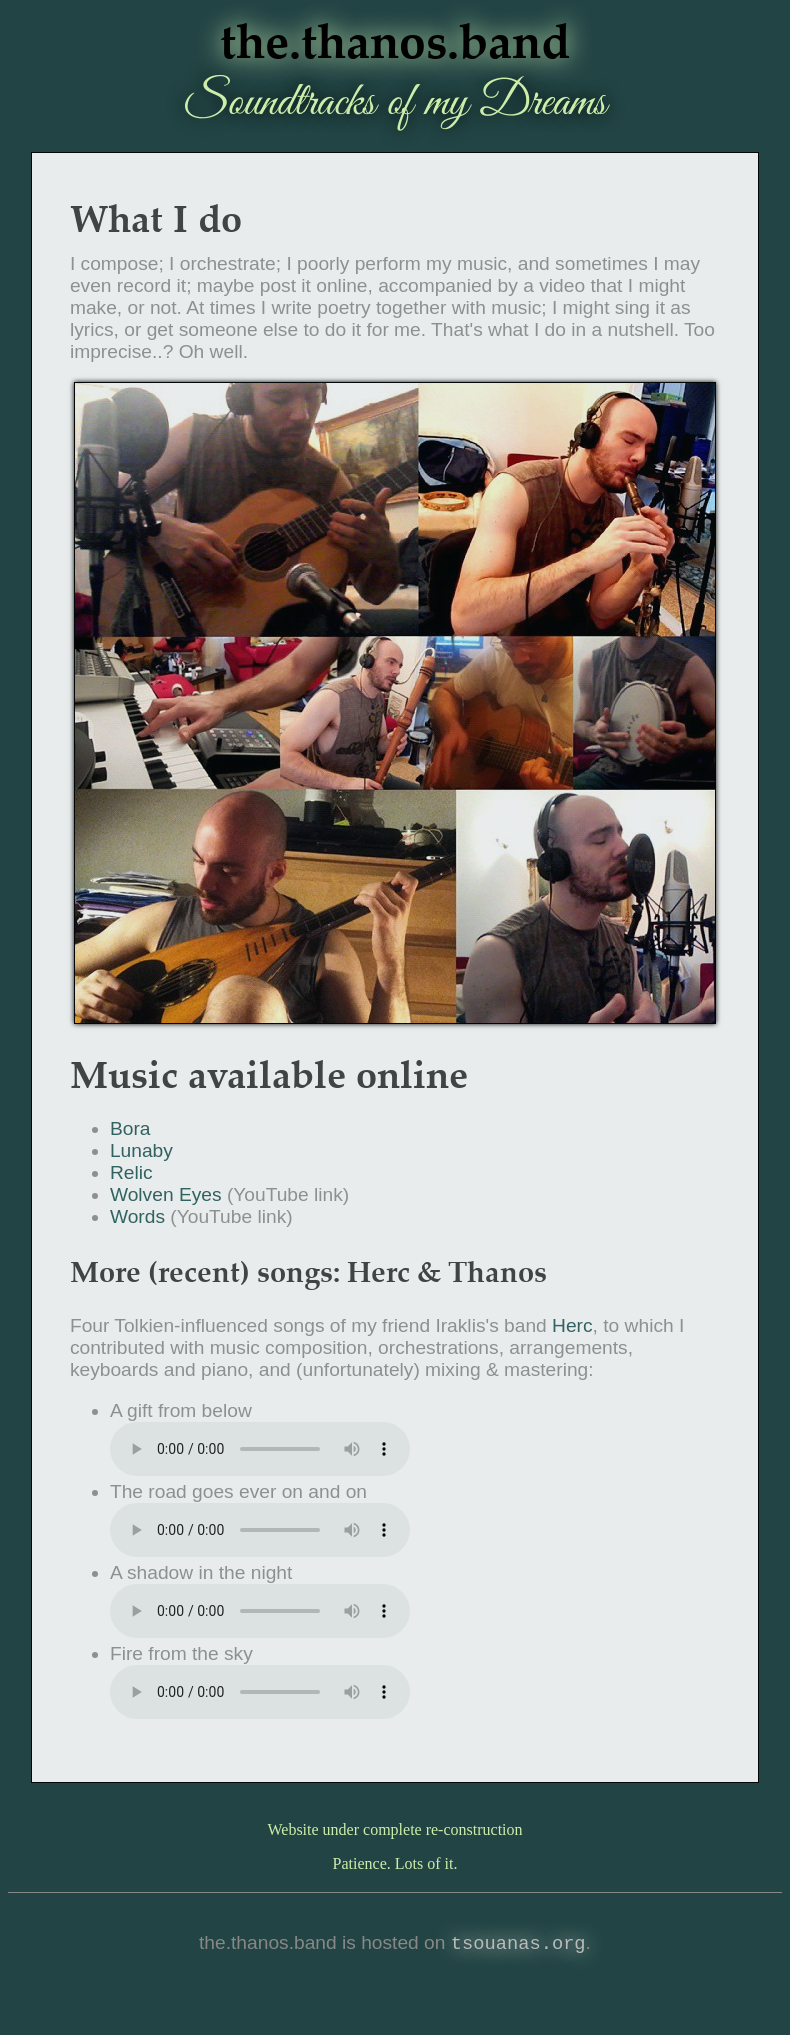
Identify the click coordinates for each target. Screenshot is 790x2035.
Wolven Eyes (166, 1194)
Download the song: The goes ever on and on (260, 1530)
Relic (131, 1172)
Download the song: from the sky (260, 1692)
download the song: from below (260, 1449)
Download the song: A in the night (260, 1611)
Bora (130, 1128)
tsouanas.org (518, 1944)
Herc (572, 1325)
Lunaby (141, 1150)
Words (137, 1216)
